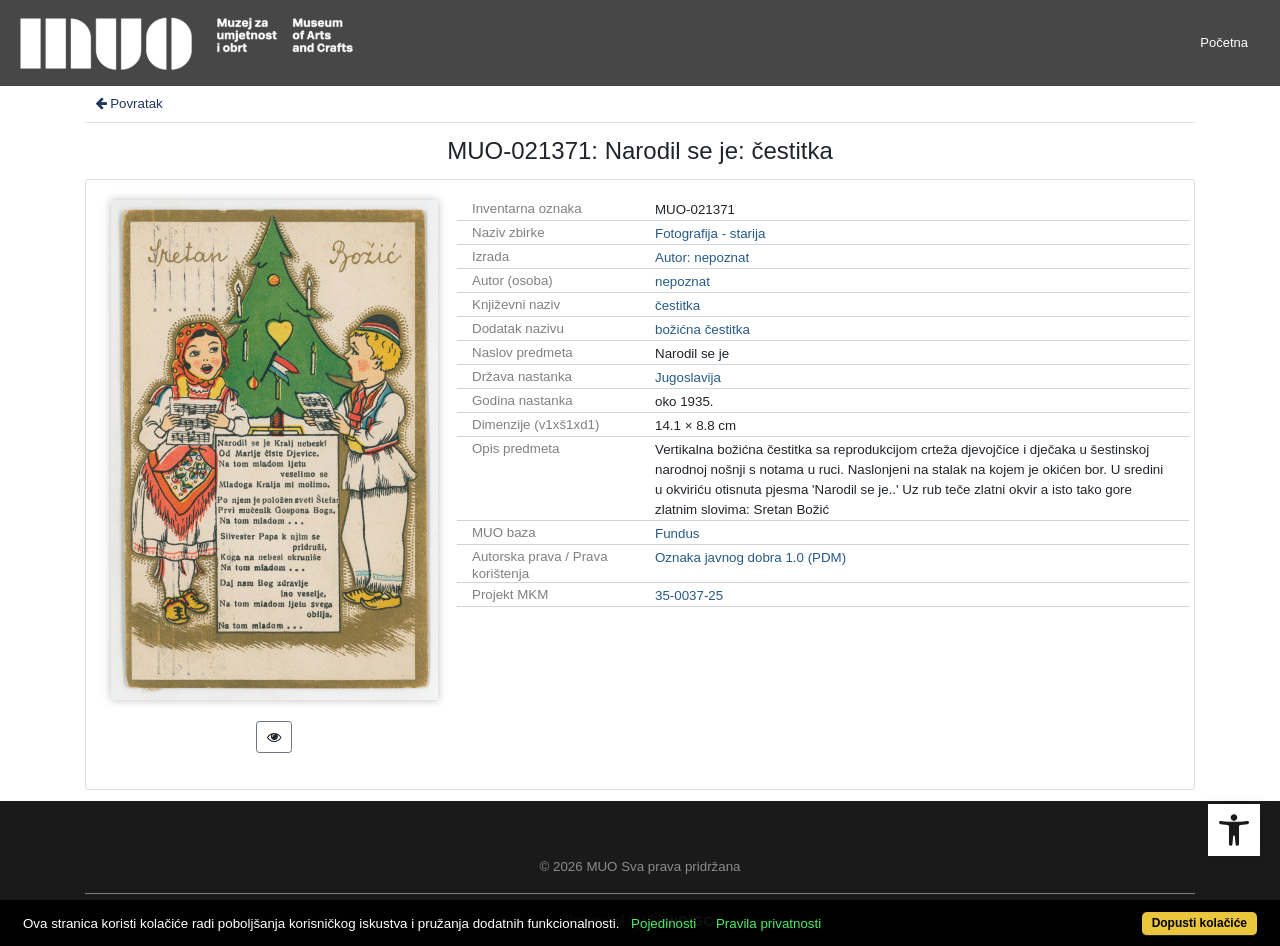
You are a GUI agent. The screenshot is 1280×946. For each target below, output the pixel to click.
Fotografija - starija (710, 233)
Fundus (677, 533)
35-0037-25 (689, 595)
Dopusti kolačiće (1199, 923)
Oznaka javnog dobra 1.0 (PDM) (750, 557)
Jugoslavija (688, 377)
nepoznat (682, 281)
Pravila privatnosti (768, 923)
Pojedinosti (663, 923)
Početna (1224, 42)
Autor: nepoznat (702, 257)
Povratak (128, 103)
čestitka (677, 305)
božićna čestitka (702, 329)
